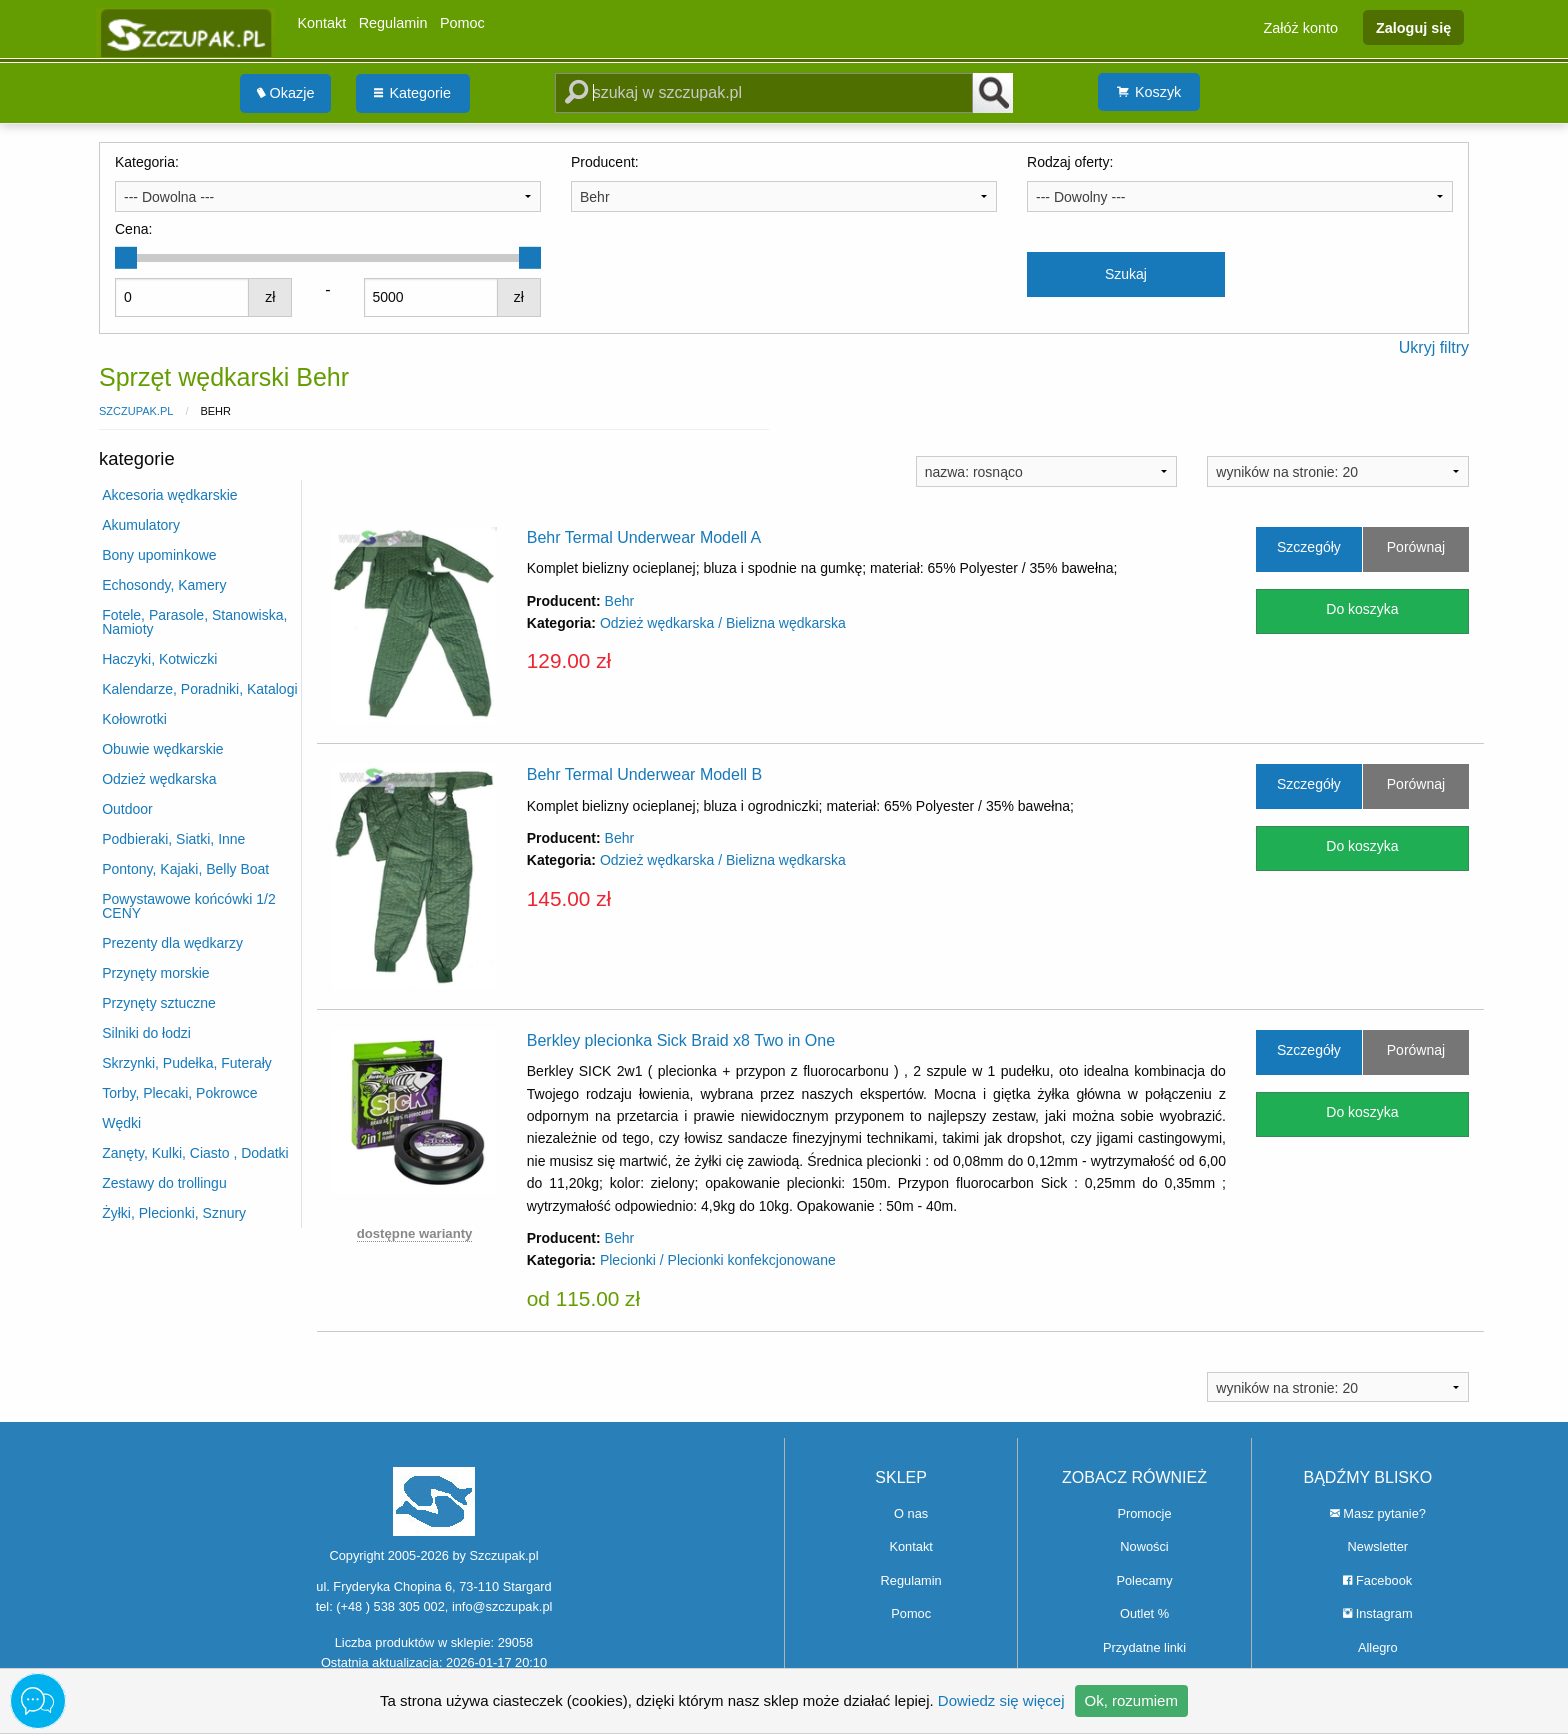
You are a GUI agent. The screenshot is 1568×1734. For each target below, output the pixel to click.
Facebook (1377, 1580)
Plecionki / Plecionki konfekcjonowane (718, 1260)
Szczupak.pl (136, 411)
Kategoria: (147, 162)
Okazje (286, 93)
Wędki (121, 1123)
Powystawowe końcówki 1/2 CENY (189, 906)
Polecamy (1144, 1580)
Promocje (1144, 1513)
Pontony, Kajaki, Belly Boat (185, 869)
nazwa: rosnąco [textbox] (974, 472)
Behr (620, 601)
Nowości (1144, 1546)
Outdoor (127, 809)
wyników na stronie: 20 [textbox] (1287, 472)
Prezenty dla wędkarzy (172, 943)
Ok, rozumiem (1131, 1700)
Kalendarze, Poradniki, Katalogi (199, 689)
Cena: (133, 229)
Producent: (605, 162)
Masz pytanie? (1378, 1513)
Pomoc (462, 23)
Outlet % (1144, 1613)
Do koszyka (1362, 609)
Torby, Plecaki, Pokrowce (179, 1093)
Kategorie (412, 93)
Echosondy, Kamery (164, 585)
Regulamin (393, 23)
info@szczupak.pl (502, 1606)
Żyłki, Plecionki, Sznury (174, 1213)
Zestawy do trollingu (164, 1183)
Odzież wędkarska (159, 779)
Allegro (1378, 1647)
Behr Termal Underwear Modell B (644, 774)
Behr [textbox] (595, 197)
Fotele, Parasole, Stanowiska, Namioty (194, 622)
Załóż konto (1301, 27)
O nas (911, 1513)
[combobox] (328, 196)
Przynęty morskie (155, 973)
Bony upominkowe (159, 555)
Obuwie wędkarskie (162, 749)
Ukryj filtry (1434, 347)
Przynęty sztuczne (159, 1003)
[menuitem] (286, 93)
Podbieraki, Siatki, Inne (173, 839)
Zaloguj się (1413, 27)
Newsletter (1378, 1546)
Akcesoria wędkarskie (169, 495)
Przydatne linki (1144, 1647)
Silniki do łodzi (146, 1033)
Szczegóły (1309, 547)
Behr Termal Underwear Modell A (644, 537)
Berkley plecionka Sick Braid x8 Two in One (681, 1040)
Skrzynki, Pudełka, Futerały (187, 1063)
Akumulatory (141, 525)
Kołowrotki (134, 719)
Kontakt (321, 23)
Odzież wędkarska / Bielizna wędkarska (723, 623)
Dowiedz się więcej (1001, 1700)
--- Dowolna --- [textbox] (169, 197)
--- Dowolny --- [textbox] (1080, 197)
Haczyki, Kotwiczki (159, 659)
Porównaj (1416, 547)
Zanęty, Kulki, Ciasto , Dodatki (195, 1153)
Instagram (1377, 1613)
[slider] (126, 258)
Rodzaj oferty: (1070, 162)
